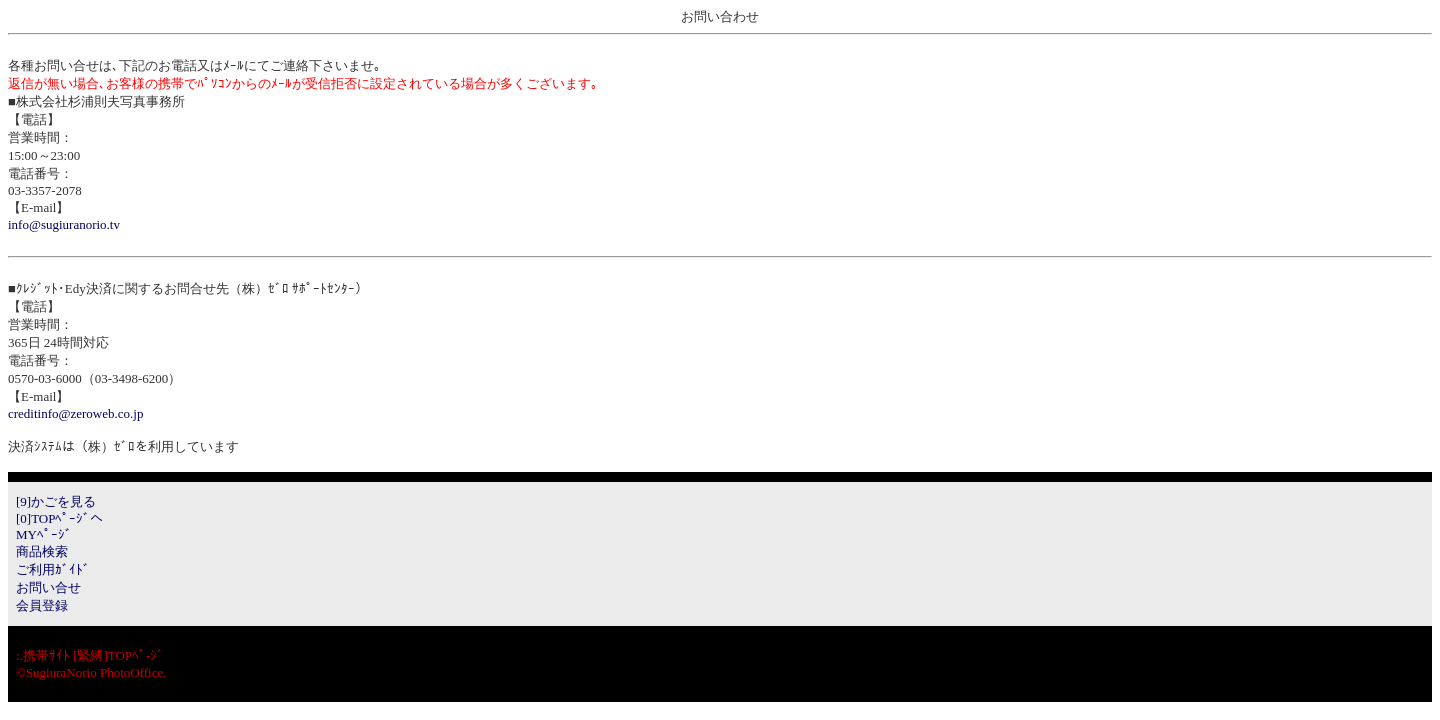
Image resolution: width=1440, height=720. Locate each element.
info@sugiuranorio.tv (64, 224)
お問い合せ (48, 587)
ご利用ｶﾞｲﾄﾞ (53, 569)
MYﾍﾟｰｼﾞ (44, 534)
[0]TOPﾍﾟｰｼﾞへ (59, 518)
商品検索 (42, 551)
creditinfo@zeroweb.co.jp (75, 413)
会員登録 (42, 605)
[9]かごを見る (56, 501)
